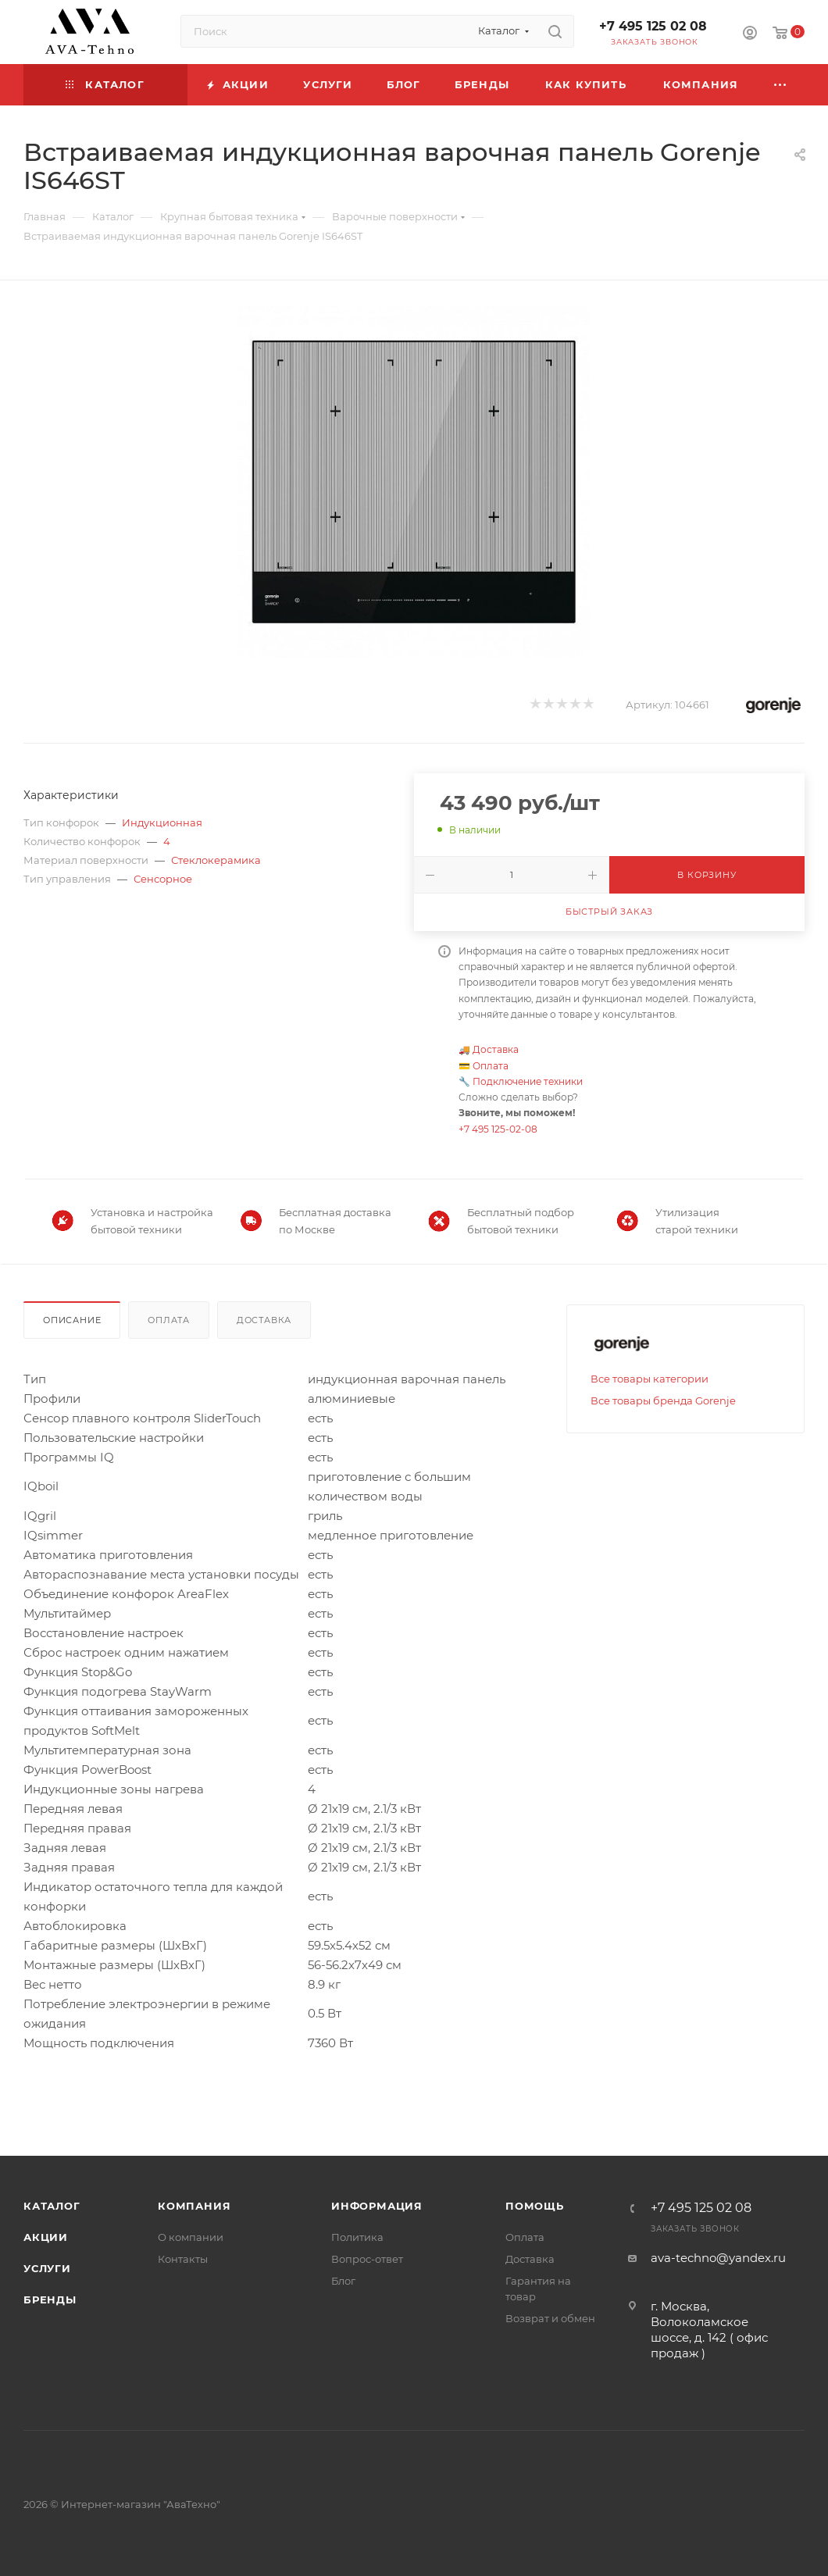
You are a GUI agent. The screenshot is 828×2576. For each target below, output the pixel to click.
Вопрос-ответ (367, 2259)
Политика (357, 2237)
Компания (194, 2206)
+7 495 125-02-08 (498, 1129)
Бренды (50, 2299)
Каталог (51, 2206)
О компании (190, 2237)
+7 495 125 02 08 (653, 26)
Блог (343, 2281)
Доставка (496, 1049)
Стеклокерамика (216, 860)
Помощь (534, 2206)
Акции (45, 2237)
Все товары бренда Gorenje (663, 1400)
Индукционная (162, 822)
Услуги (47, 2268)
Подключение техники (528, 1081)
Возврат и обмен (550, 2318)
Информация (377, 2206)
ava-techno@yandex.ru (718, 2257)
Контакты (183, 2259)
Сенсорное (163, 878)
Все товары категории (649, 1378)
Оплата (491, 1066)
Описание (72, 1320)
